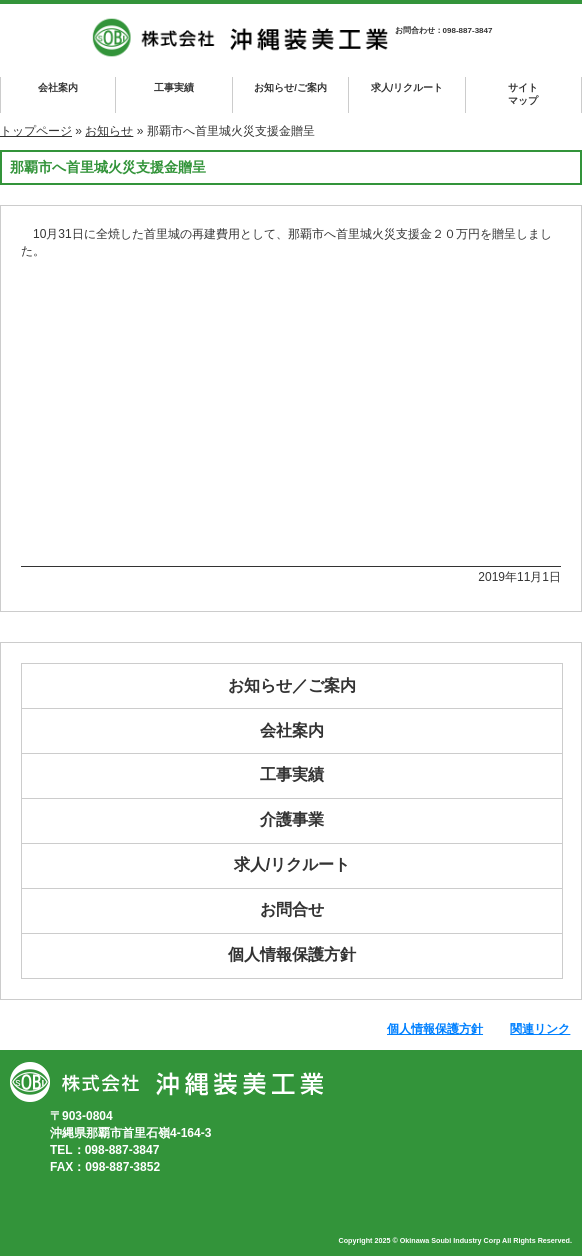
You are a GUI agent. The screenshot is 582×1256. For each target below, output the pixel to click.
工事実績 (174, 87)
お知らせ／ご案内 (292, 685)
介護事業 (292, 819)
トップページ (36, 131)
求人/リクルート (407, 87)
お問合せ (292, 909)
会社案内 (58, 87)
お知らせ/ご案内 (290, 87)
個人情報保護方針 (292, 954)
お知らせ (109, 131)
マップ (523, 93)
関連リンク (540, 1029)
